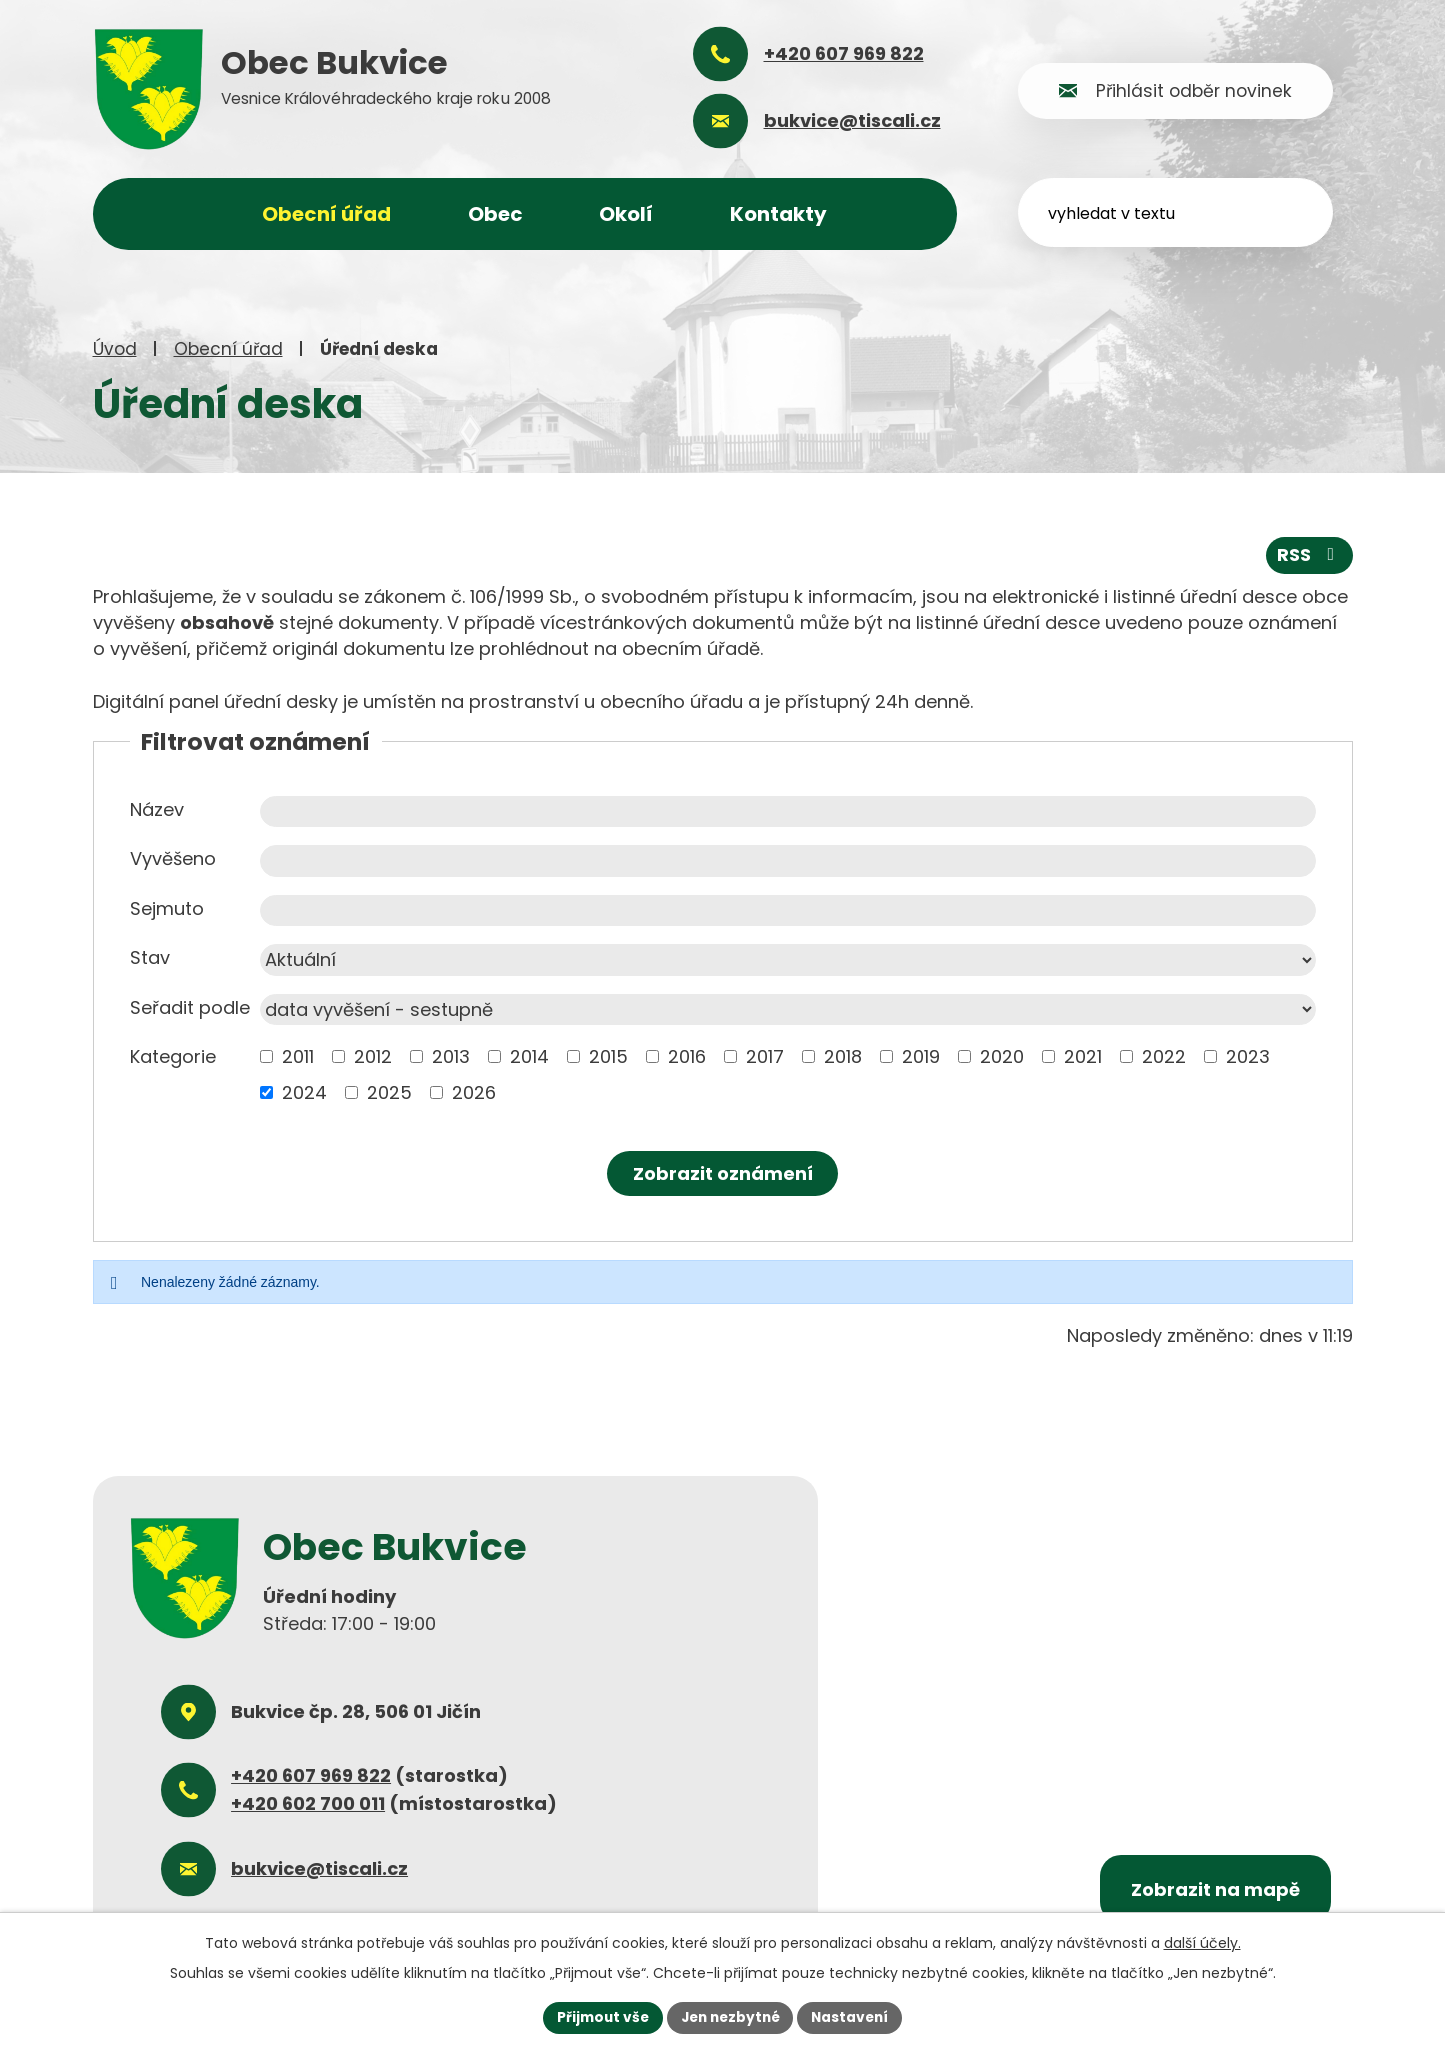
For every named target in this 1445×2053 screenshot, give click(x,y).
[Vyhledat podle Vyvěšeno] (788, 861)
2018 (843, 1056)
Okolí (626, 214)
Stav (150, 957)
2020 (1002, 1056)
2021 (1083, 1056)
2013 (451, 1056)
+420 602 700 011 (308, 1803)
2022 (1164, 1056)
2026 (474, 1092)
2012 (373, 1056)
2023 (1248, 1056)
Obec (495, 214)
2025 (389, 1092)
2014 (529, 1056)
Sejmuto (167, 907)
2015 (608, 1056)
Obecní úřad (228, 349)
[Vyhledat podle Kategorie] (266, 1056)
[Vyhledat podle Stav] (788, 960)
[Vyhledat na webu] (1192, 212)
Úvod (115, 349)
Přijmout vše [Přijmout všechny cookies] (598, 2017)
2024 (304, 1092)
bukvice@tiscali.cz (319, 1867)
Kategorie (173, 1056)
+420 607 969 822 (311, 1775)
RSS (1309, 554)
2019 (921, 1056)
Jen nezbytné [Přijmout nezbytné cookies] (730, 2017)
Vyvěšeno (173, 858)
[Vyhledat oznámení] (723, 1173)
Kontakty (778, 214)
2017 (765, 1056)
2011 (298, 1056)
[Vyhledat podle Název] (788, 811)
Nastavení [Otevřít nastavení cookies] (855, 2017)
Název (157, 808)
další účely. (1202, 1942)
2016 (687, 1056)
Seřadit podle (190, 1006)
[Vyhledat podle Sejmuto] (788, 910)
